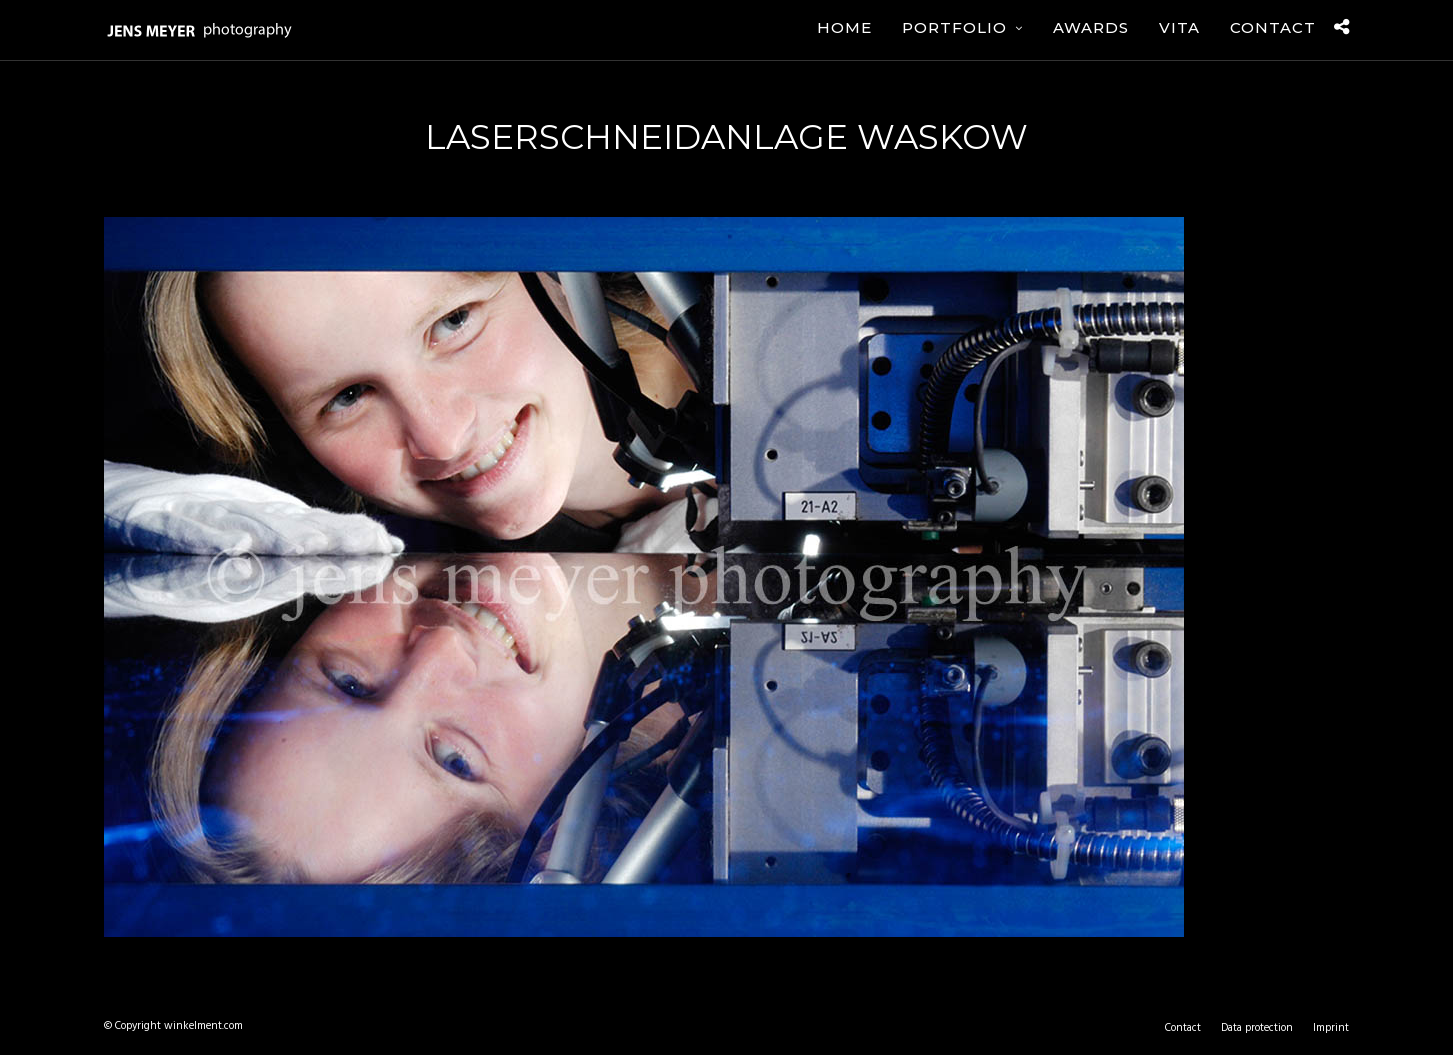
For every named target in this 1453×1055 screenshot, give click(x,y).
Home (844, 27)
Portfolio (954, 27)
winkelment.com (203, 1026)
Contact (1273, 27)
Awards (1091, 27)
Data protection (1257, 1028)
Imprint (1331, 1028)
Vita (1179, 27)
